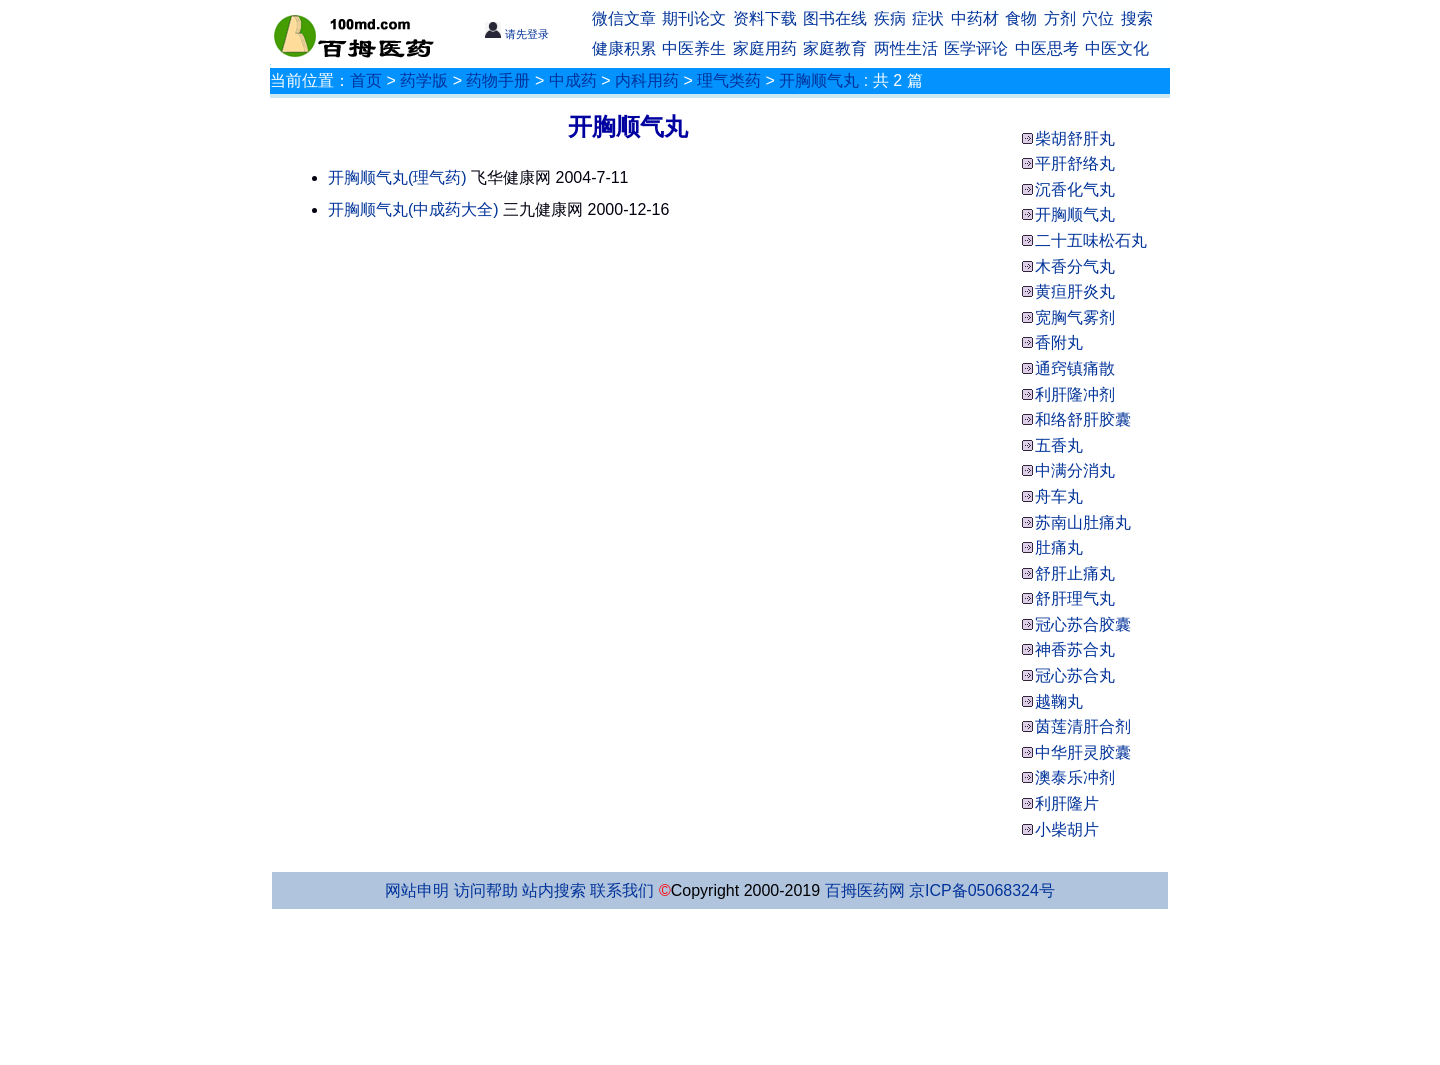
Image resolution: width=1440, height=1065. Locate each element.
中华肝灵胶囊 (1083, 752)
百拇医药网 (865, 890)
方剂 (1060, 18)
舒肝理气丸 (1075, 598)
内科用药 (647, 80)
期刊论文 (694, 18)
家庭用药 (765, 48)
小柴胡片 (1067, 829)
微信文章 (624, 18)
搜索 (1137, 18)
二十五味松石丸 (1091, 240)
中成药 (573, 80)
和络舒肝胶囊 (1083, 419)
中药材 (975, 18)
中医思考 (1047, 48)
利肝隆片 (1067, 803)
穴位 (1098, 18)
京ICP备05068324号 (982, 890)
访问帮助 (486, 890)
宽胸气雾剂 (1075, 317)
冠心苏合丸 (1075, 675)
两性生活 (906, 48)
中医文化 (1117, 48)
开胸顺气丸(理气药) (397, 177)
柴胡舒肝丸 (1075, 138)
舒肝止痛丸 (1075, 573)
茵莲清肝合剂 (1083, 726)
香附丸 (1059, 342)
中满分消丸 (1075, 470)
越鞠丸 (1059, 701)
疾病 (890, 18)
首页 (366, 80)
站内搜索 (554, 890)
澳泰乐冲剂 (1075, 777)
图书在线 (835, 18)
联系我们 (622, 890)
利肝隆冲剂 (1075, 394)
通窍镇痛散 (1075, 368)
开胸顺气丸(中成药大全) (413, 209)
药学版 (424, 80)
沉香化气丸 (1075, 189)
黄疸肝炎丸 (1075, 291)
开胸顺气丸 (819, 80)
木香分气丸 (1075, 266)
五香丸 (1059, 445)
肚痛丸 (1059, 547)
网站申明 (417, 890)
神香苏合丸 (1075, 649)
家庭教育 (835, 48)
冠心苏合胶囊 (1083, 624)
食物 (1021, 18)
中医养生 (694, 48)
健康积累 (624, 48)
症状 (928, 18)
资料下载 (765, 18)
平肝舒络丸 (1075, 163)
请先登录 (516, 34)
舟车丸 (1059, 496)
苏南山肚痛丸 (1083, 522)
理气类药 (729, 80)
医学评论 (976, 48)
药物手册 (498, 80)
